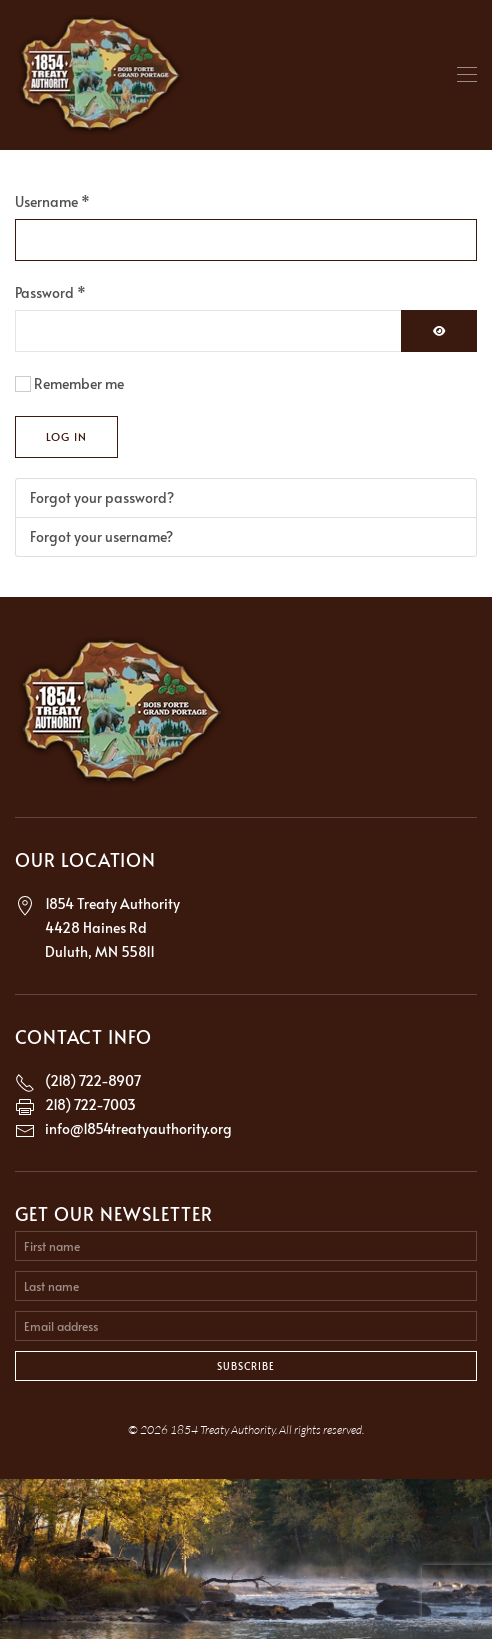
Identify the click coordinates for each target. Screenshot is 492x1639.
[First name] (246, 1246)
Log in (66, 436)
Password (50, 292)
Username (52, 201)
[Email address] (246, 1326)
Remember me (79, 383)
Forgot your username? (101, 536)
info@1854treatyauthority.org (138, 1128)
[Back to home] (101, 75)
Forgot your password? (102, 497)
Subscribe (246, 1366)
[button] (467, 75)
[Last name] (246, 1286)
